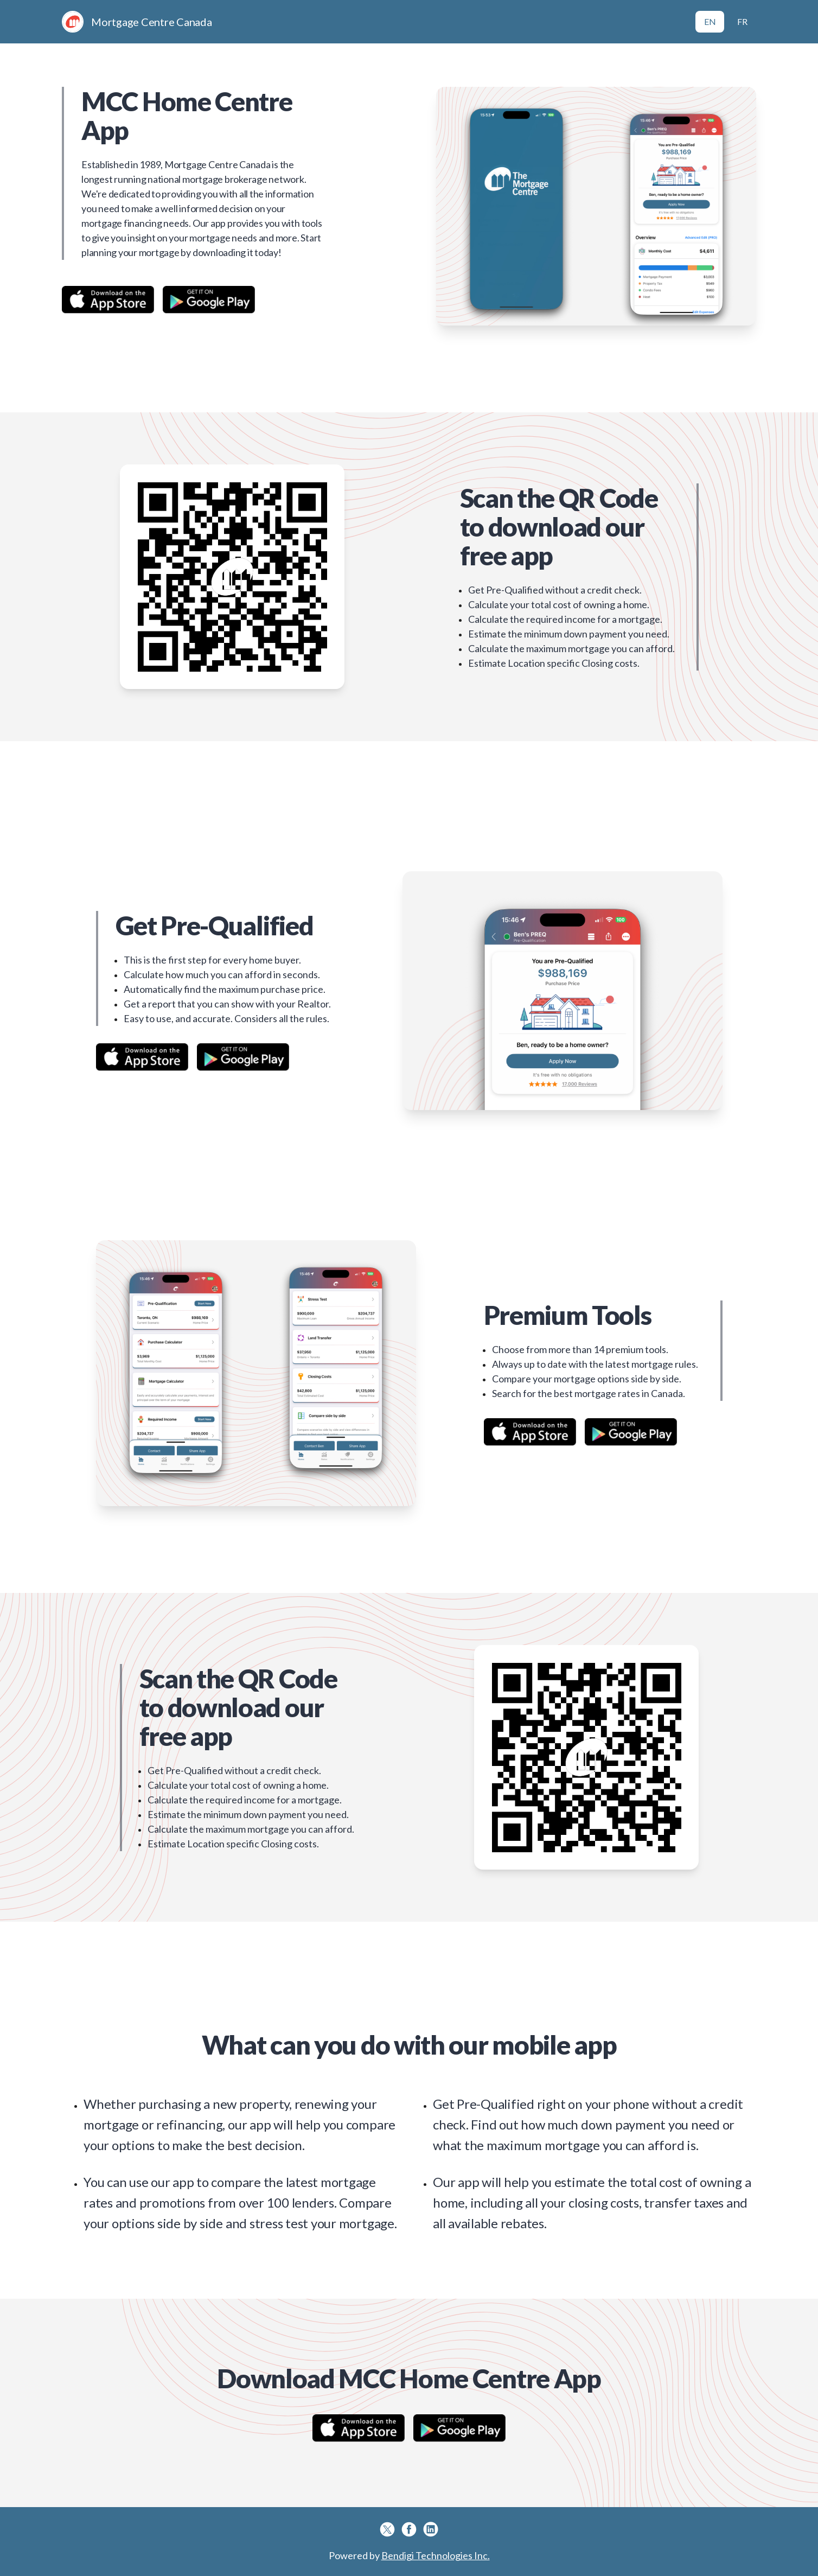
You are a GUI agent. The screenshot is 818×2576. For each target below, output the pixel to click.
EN (710, 21)
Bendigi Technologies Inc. (435, 2555)
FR (742, 21)
